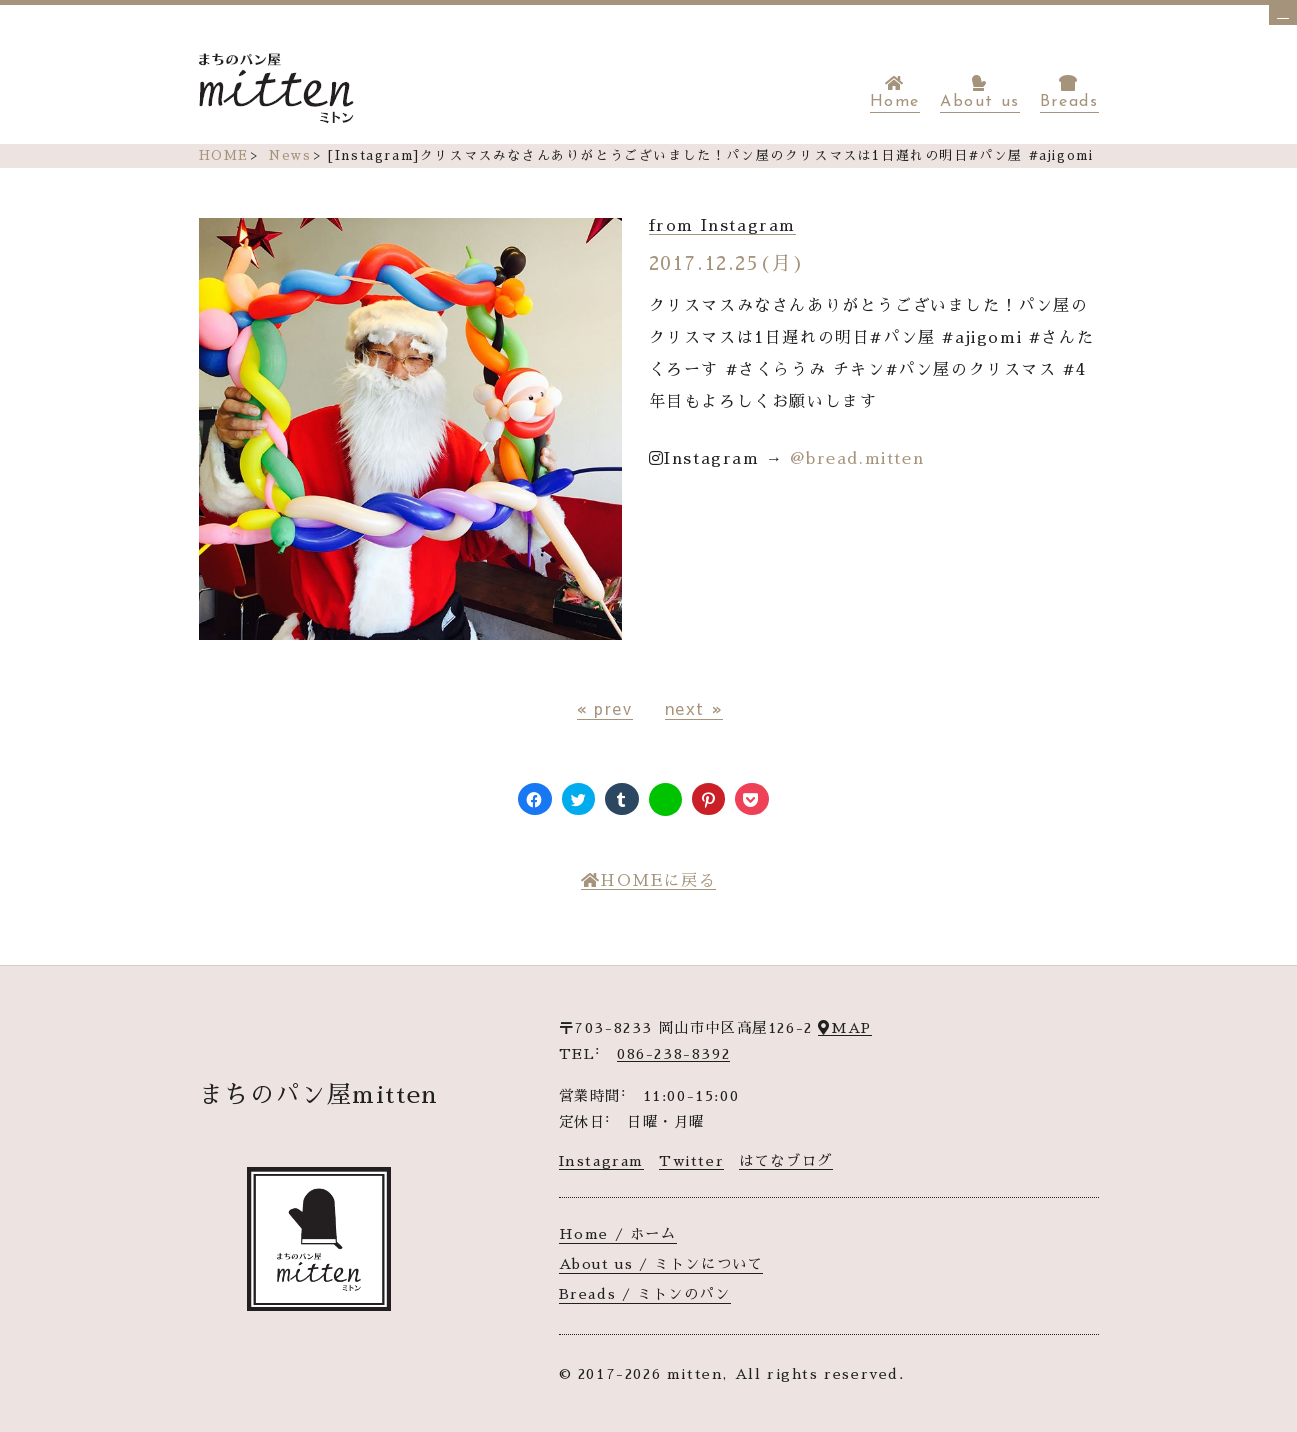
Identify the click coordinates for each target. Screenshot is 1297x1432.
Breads (1069, 92)
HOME (224, 155)
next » (694, 708)
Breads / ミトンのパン (645, 1294)
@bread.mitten (857, 459)
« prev (605, 708)
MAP (844, 1028)
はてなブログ (786, 1161)
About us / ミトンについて (661, 1264)
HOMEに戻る (649, 881)
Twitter (691, 1161)
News (289, 155)
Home (895, 92)
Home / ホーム (618, 1234)
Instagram (601, 1161)
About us (980, 92)
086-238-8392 (673, 1054)
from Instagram (722, 226)
